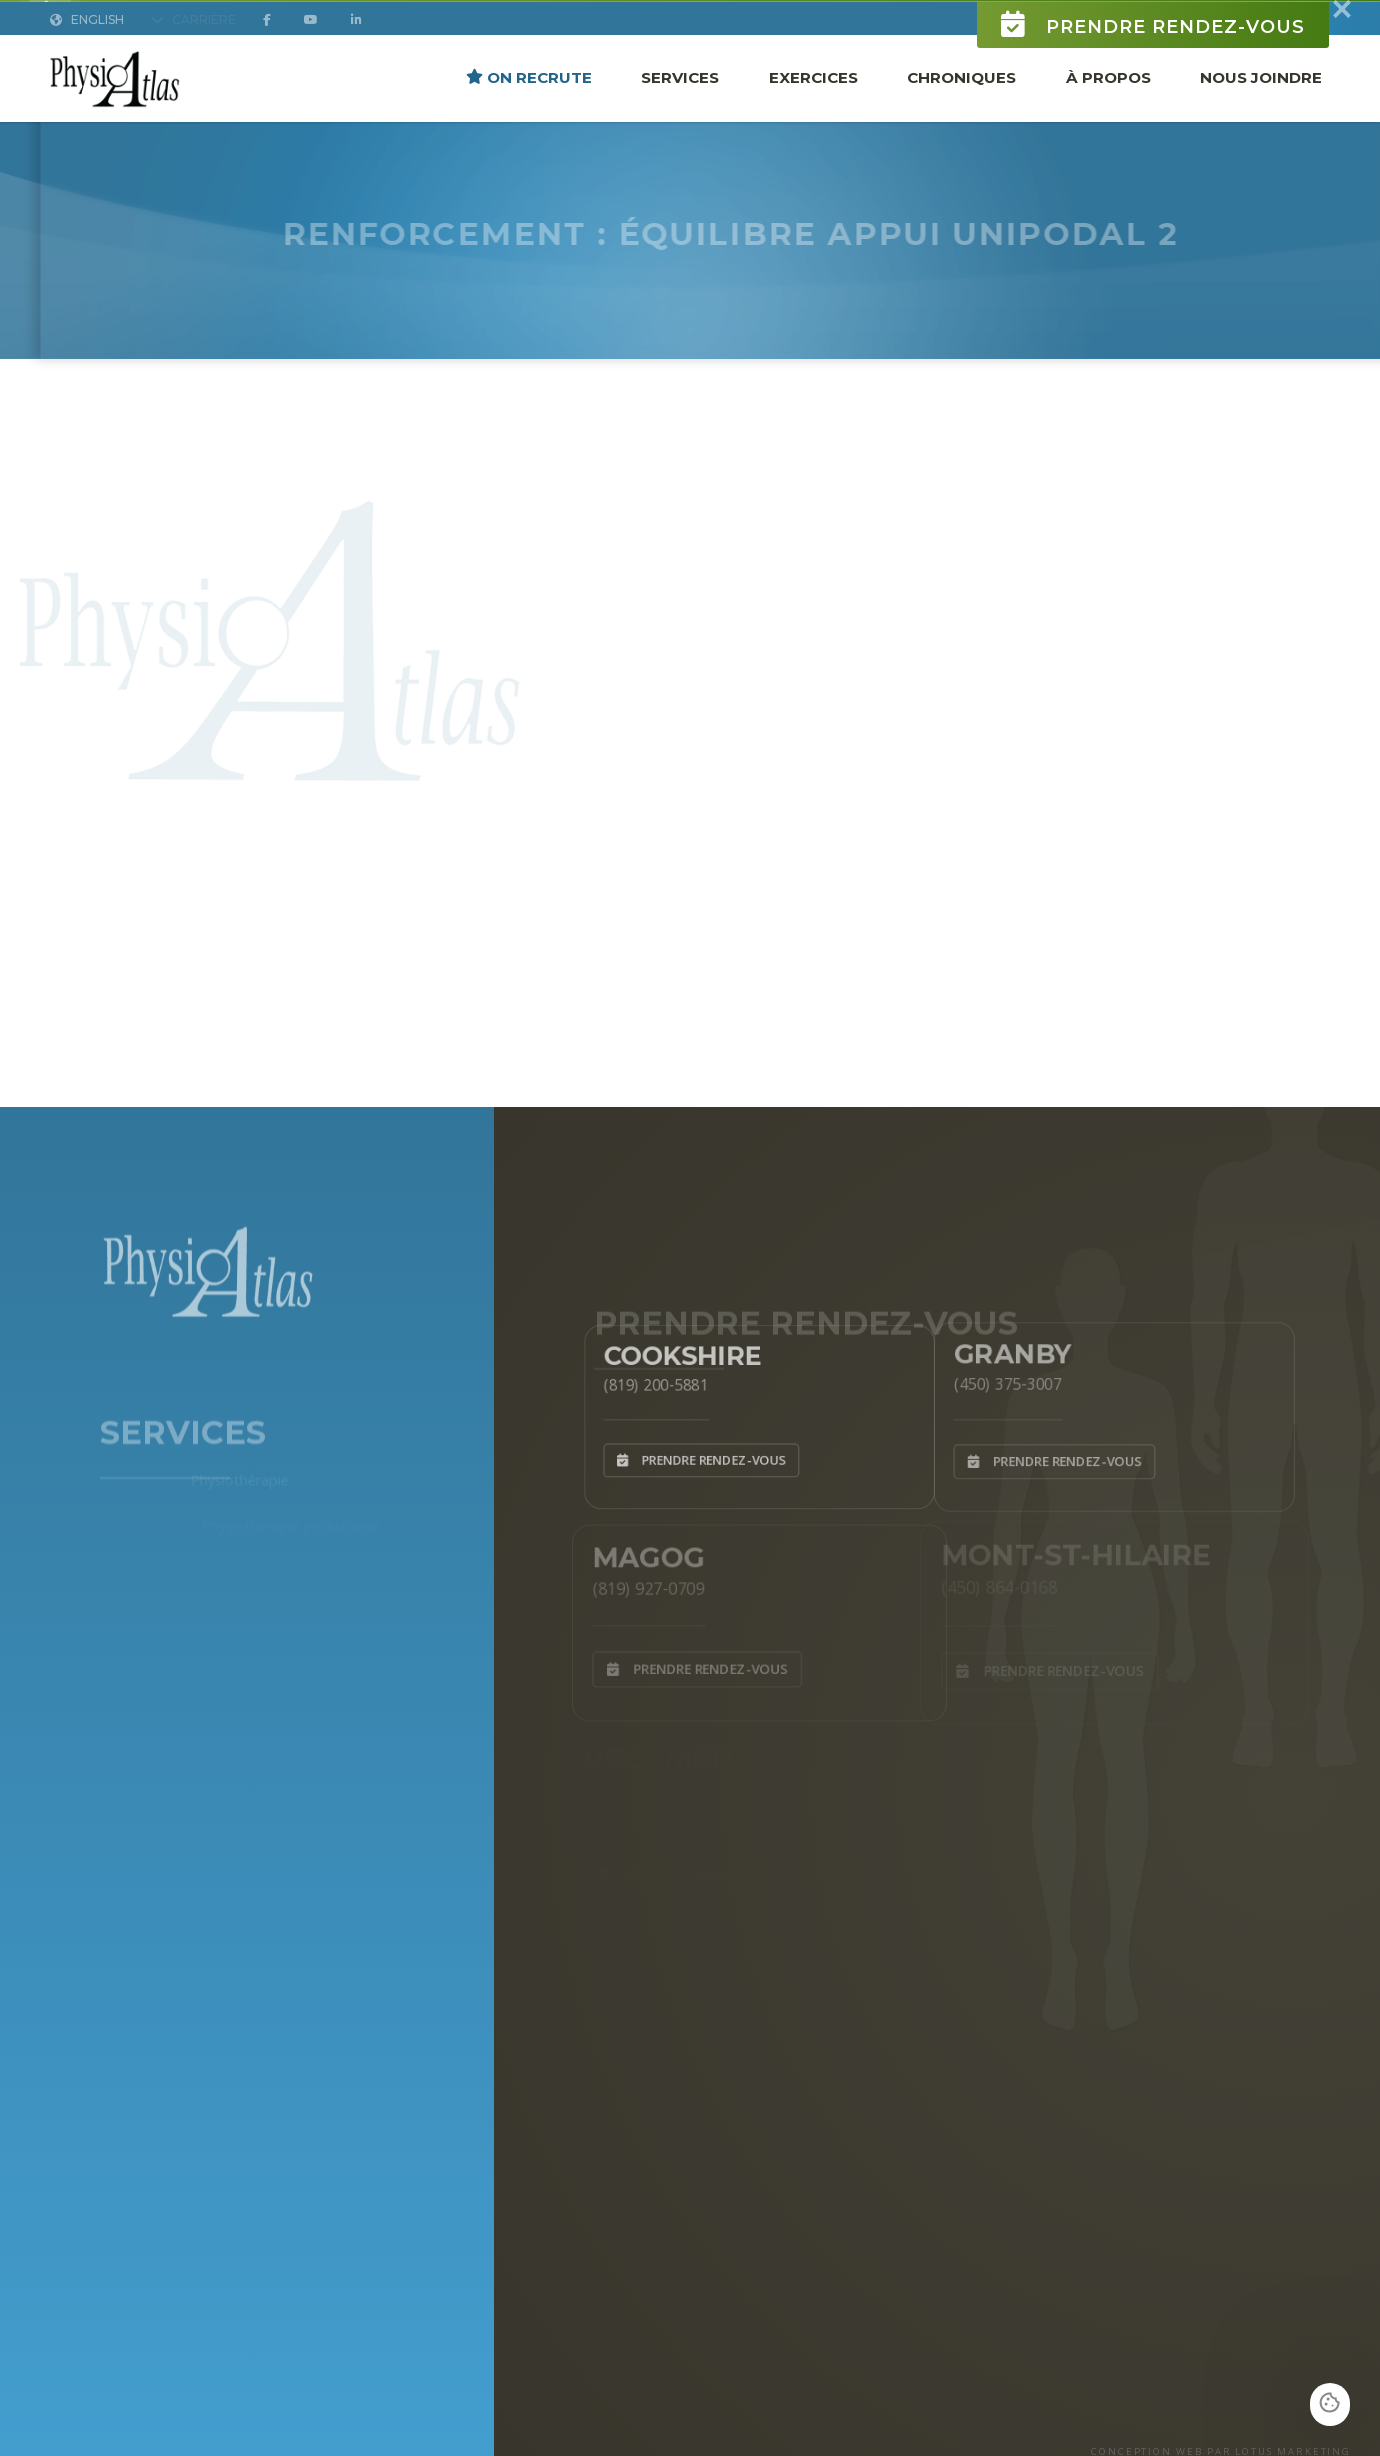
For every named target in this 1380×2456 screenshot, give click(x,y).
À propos (1108, 94)
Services (680, 94)
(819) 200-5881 (643, 1381)
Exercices (813, 94)
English (87, 36)
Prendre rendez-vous (1153, 41)
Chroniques (961, 94)
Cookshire (673, 1349)
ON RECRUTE (529, 94)
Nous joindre (1261, 94)
